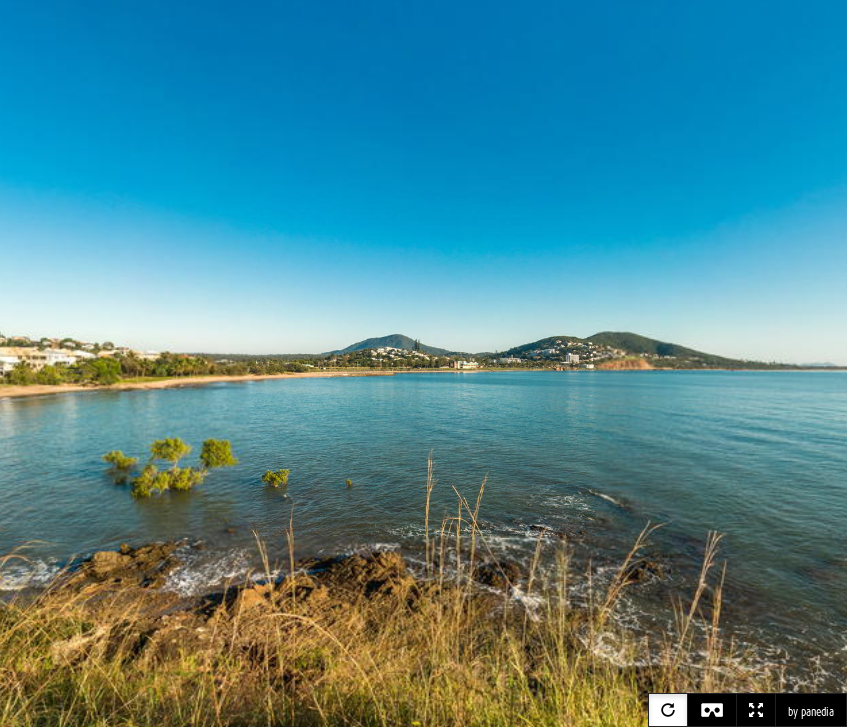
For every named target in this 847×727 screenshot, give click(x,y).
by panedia (811, 712)
